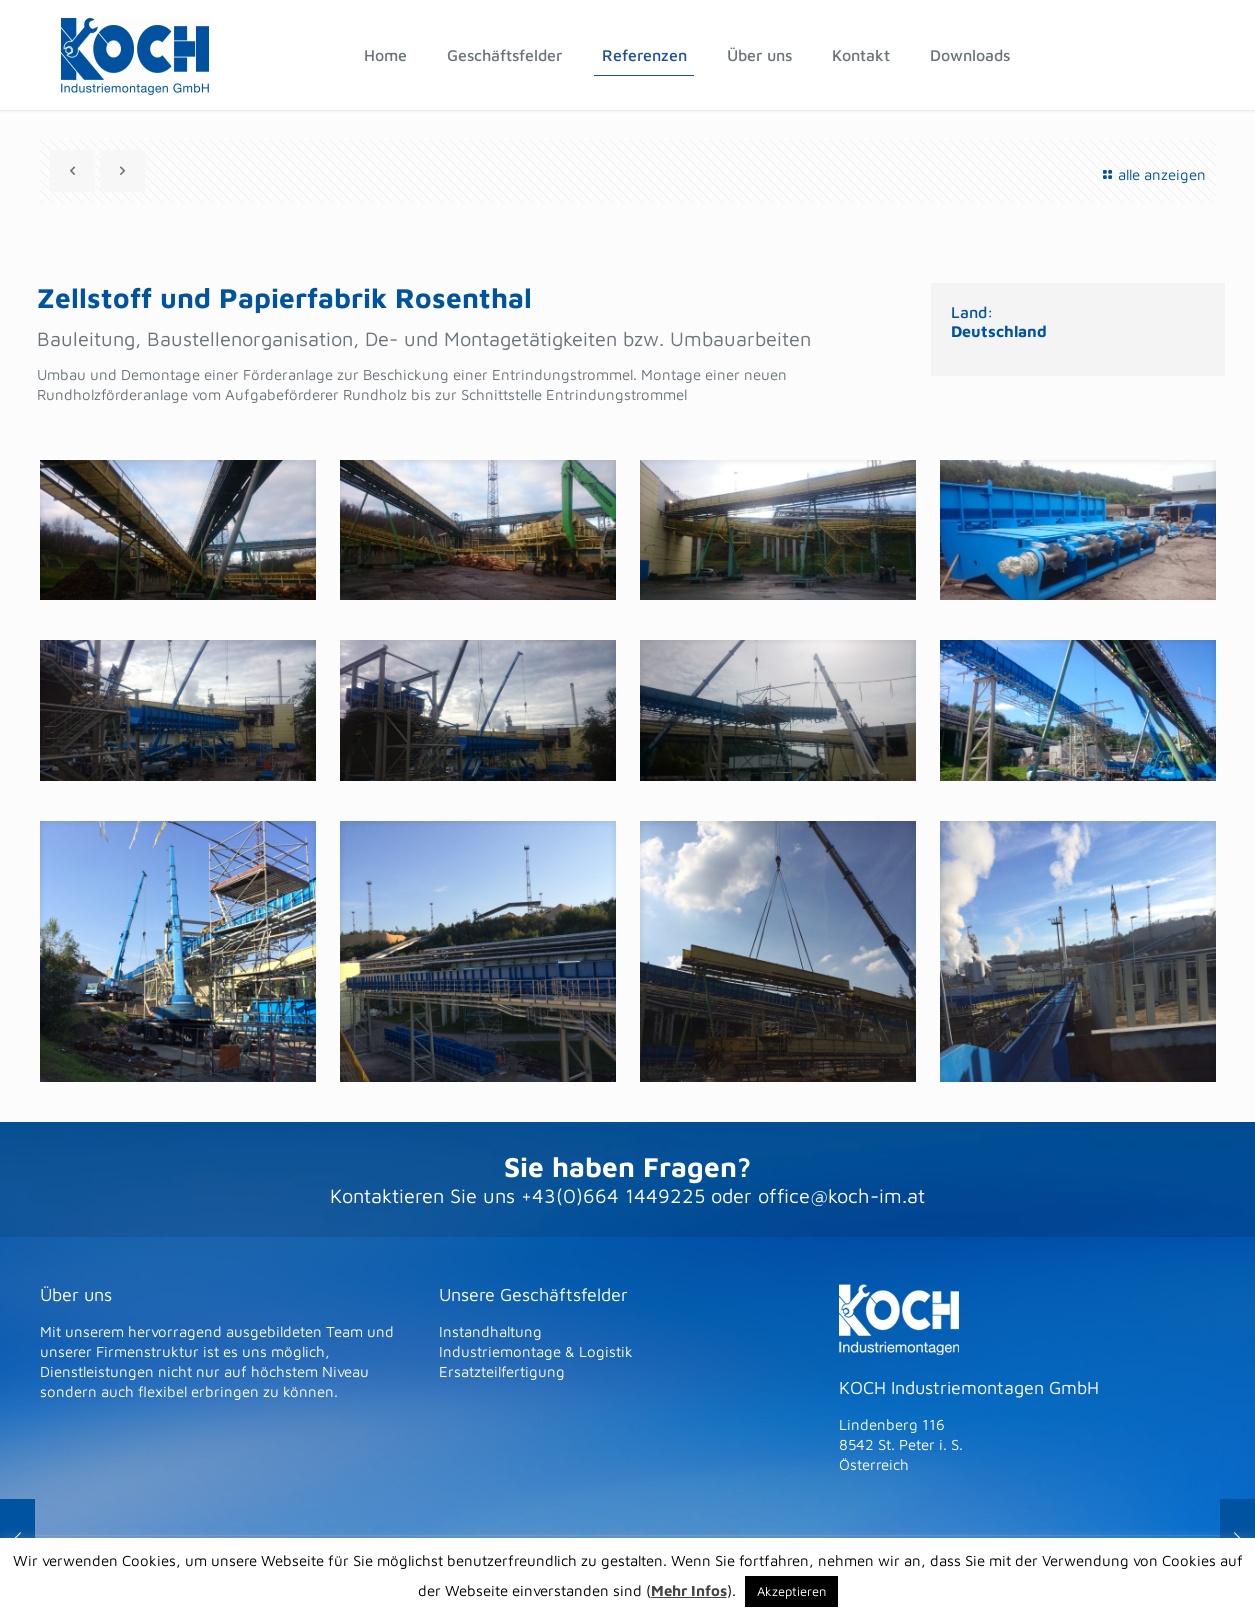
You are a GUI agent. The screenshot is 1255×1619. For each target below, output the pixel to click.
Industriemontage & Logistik (536, 1351)
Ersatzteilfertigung (502, 1371)
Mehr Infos (689, 1590)
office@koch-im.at (841, 1195)
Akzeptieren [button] (791, 1591)
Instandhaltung (490, 1331)
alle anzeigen (1151, 174)
